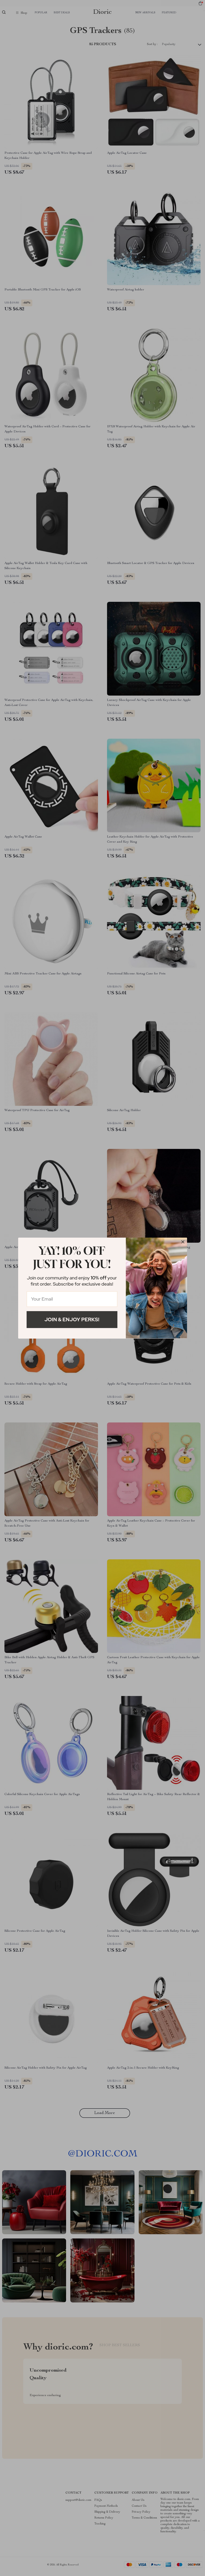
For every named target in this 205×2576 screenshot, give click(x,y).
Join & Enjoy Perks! (72, 1319)
